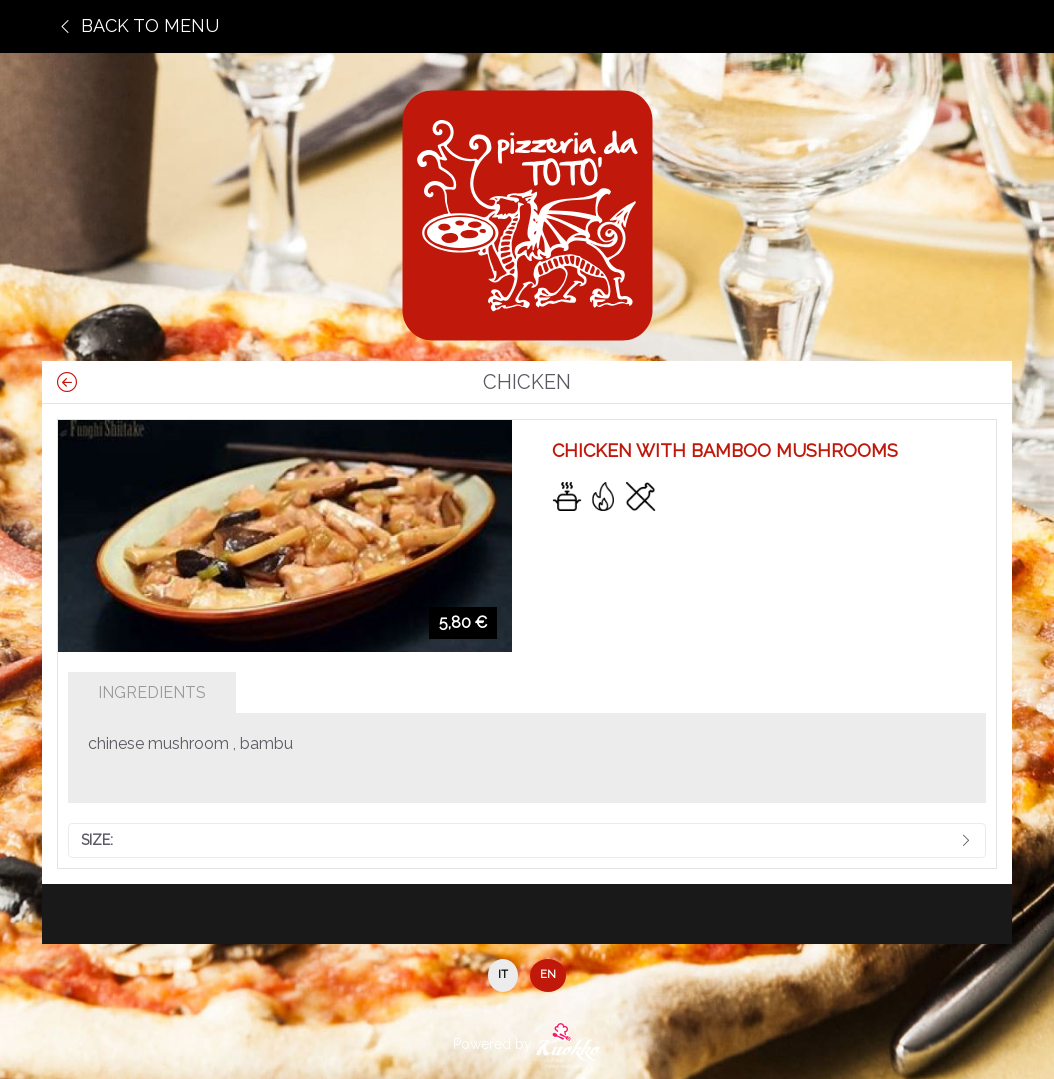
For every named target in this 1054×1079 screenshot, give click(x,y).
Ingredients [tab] (152, 692)
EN (548, 974)
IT (503, 974)
